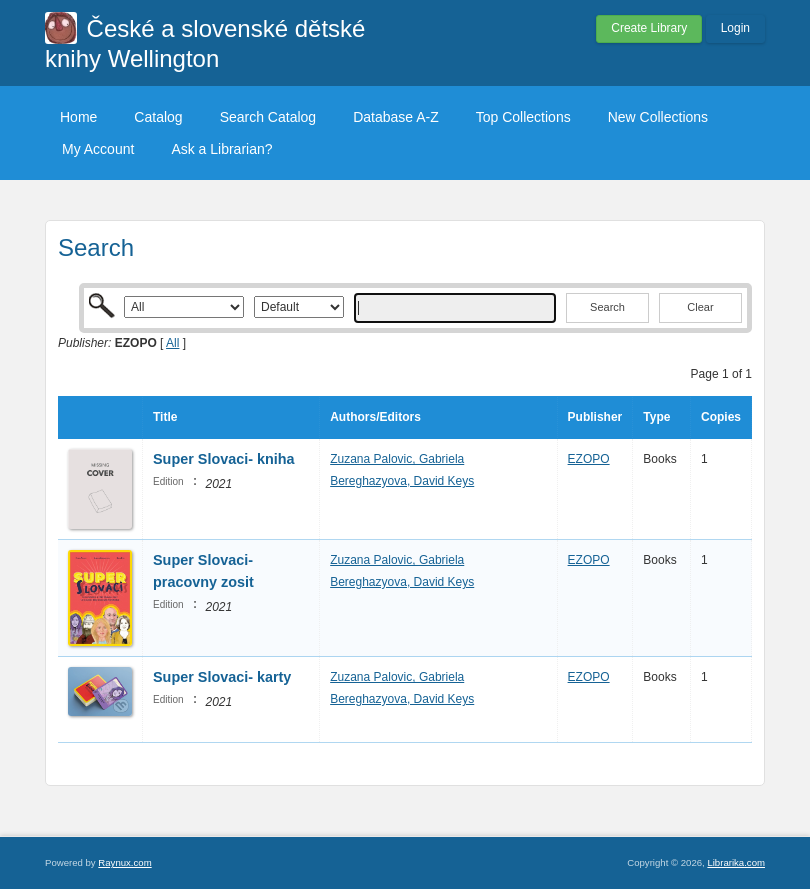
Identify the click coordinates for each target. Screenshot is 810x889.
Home (78, 117)
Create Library (649, 28)
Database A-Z (396, 117)
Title (165, 417)
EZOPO (589, 459)
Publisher (595, 417)
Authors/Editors (375, 417)
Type (656, 417)
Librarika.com (736, 862)
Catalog (158, 117)
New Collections (658, 117)
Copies (721, 417)
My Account (98, 149)
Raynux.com (124, 862)
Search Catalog (268, 117)
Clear (700, 307)
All (172, 343)
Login (735, 28)
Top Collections (523, 117)
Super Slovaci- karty (222, 677)
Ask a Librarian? (221, 149)
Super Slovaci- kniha (224, 459)
